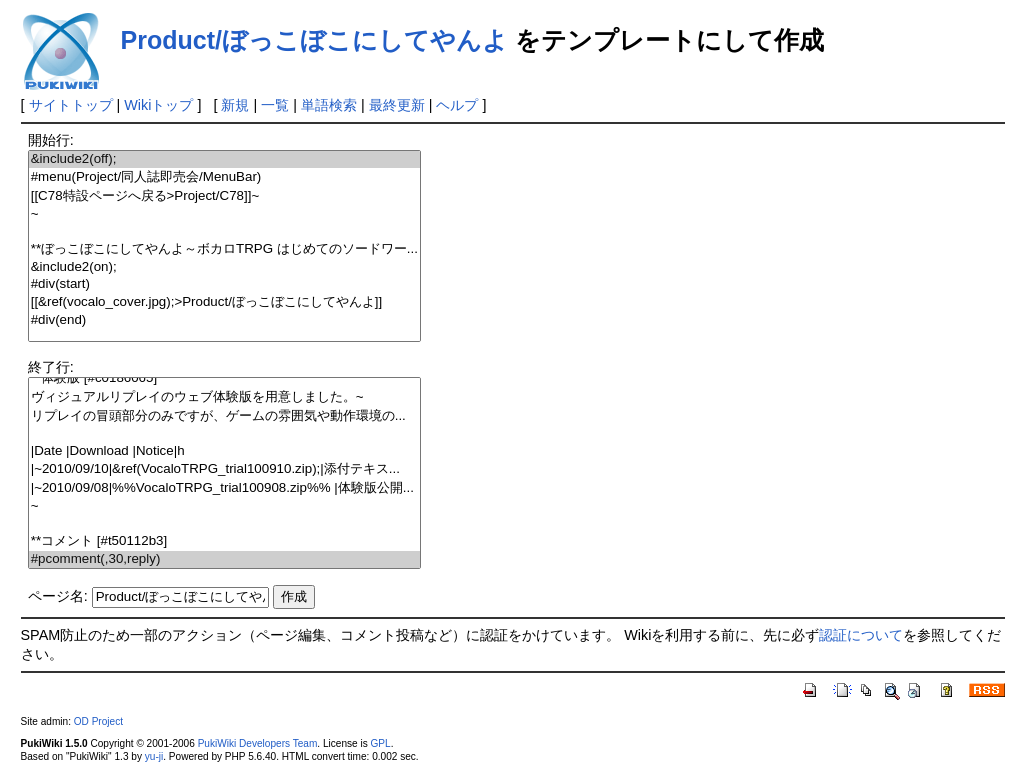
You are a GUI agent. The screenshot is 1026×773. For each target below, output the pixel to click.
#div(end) (224, 320)
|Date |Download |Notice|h (224, 451)
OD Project (98, 721)
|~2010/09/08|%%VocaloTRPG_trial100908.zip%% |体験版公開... (224, 488)
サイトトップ (71, 105)
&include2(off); (224, 159)
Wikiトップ (158, 105)
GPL (381, 743)
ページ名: (58, 596)
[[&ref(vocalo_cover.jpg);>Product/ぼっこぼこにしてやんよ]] (224, 302)
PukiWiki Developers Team (258, 743)
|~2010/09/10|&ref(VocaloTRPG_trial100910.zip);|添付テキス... (224, 469)
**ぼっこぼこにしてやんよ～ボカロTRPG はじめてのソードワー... (224, 249)
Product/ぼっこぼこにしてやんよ (314, 40)
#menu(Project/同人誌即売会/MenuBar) (224, 177)
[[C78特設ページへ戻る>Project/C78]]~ (224, 196)
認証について (861, 635)
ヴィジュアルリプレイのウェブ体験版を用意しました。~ (224, 397)
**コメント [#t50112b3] (224, 541)
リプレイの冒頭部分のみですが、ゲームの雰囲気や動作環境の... (224, 416)
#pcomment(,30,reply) (224, 559)
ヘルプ (457, 105)
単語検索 (329, 105)
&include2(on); (224, 267)
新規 (235, 105)
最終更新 (397, 105)
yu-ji (154, 756)
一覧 (275, 105)
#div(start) (224, 284)
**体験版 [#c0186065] (224, 378)
